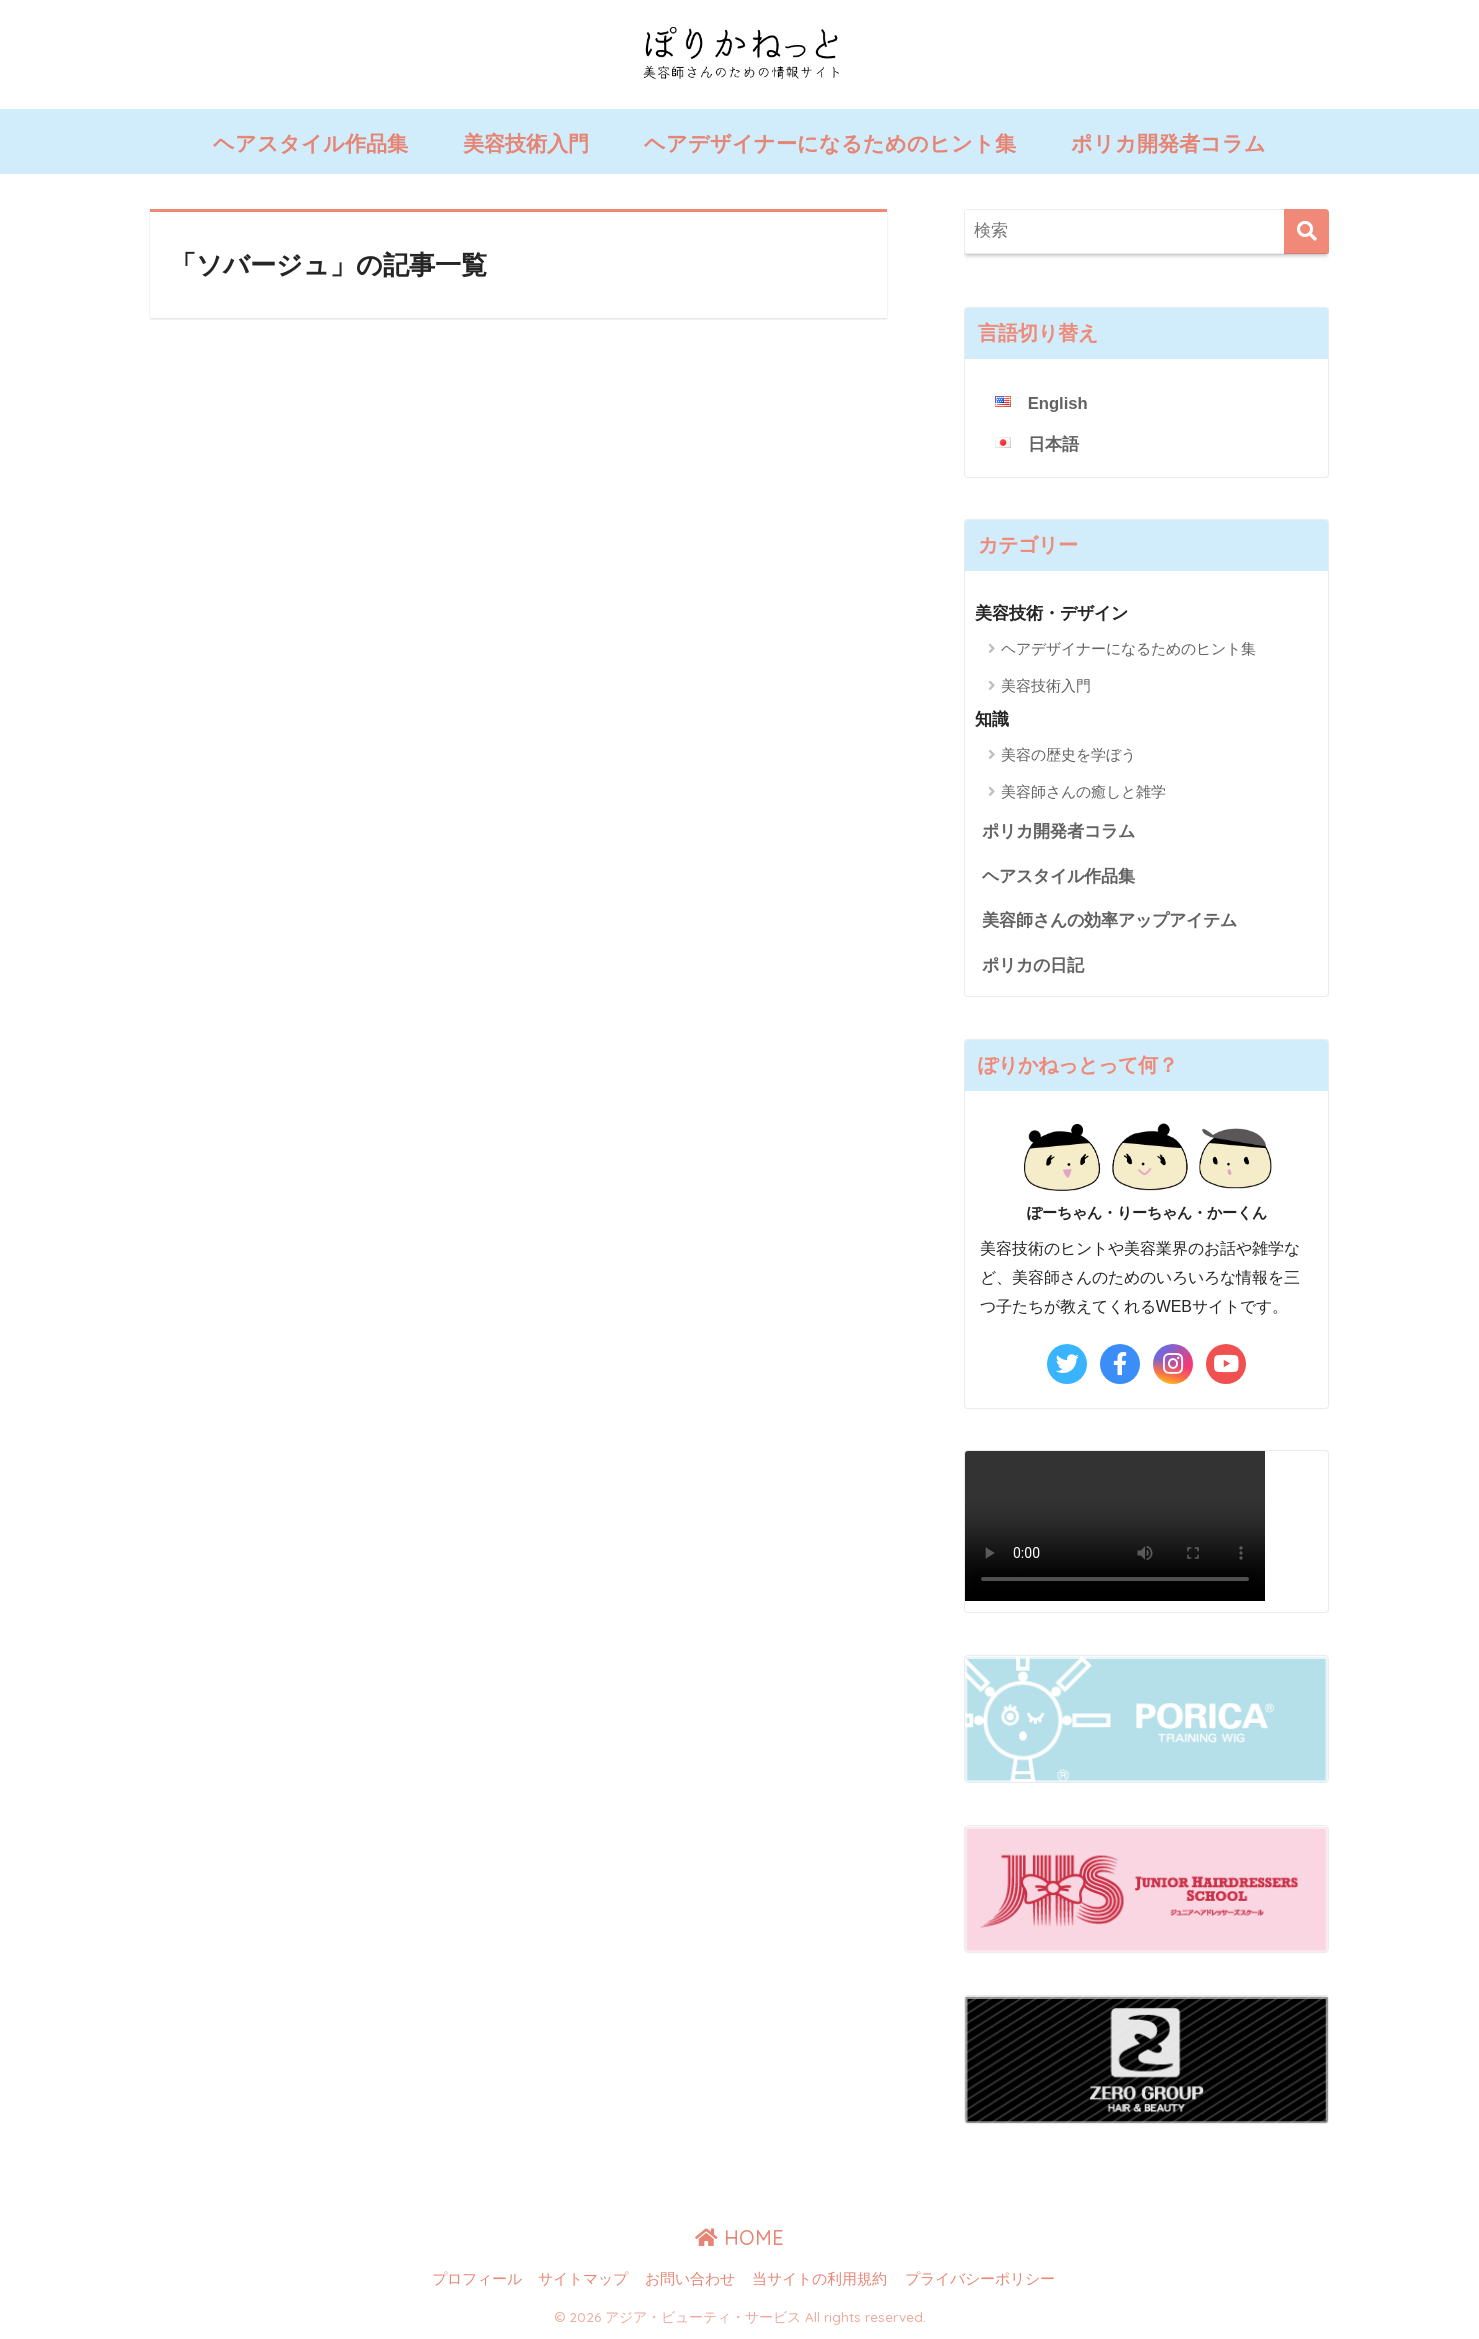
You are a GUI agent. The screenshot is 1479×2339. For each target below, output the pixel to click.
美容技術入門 (526, 143)
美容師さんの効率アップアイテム (1109, 921)
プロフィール (477, 2281)
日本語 (1053, 444)
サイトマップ (583, 2281)
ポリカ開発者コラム (1168, 143)
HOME (739, 2238)
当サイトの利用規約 (819, 2281)
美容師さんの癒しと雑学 (1083, 791)
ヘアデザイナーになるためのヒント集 (830, 143)
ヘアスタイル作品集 (310, 143)
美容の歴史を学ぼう (1068, 754)
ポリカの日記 (1033, 966)
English (1058, 403)
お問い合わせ (690, 2281)
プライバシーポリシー (980, 2281)
